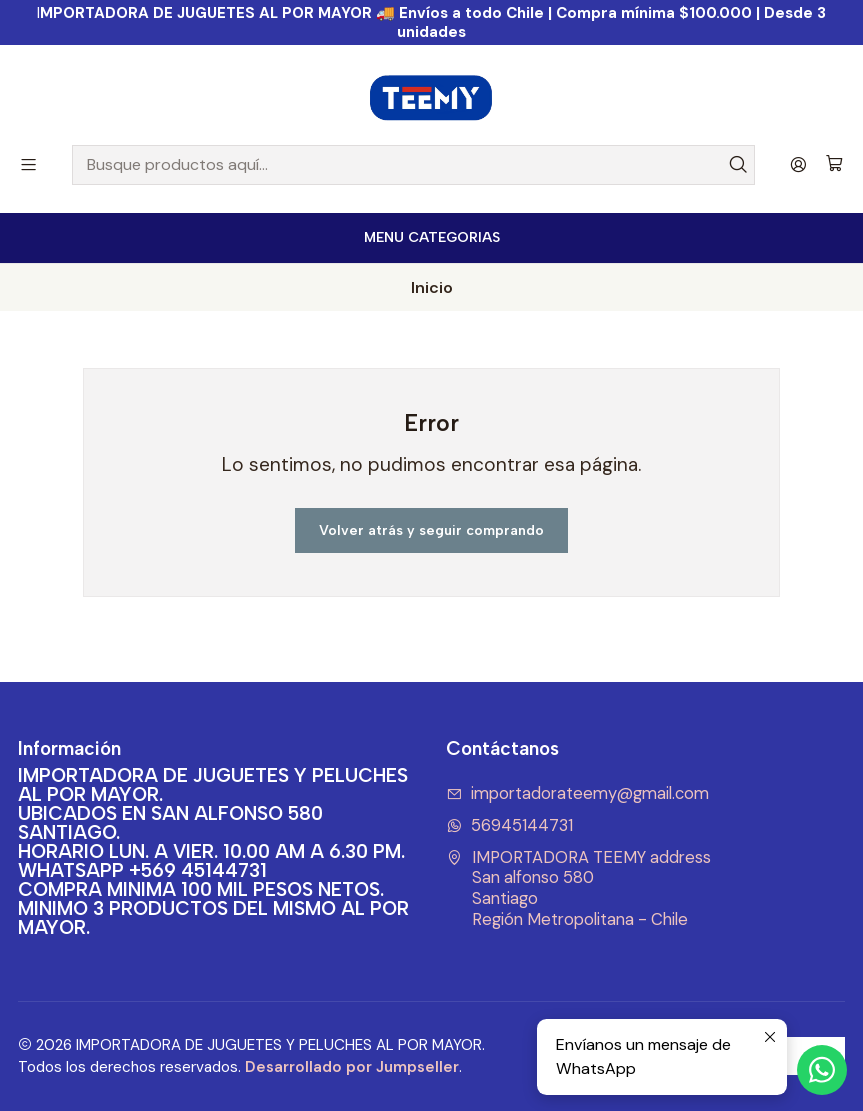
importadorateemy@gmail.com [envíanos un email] (578, 793)
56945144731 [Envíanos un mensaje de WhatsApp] (510, 825)
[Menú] (28, 164)
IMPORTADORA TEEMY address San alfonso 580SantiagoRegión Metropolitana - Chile (579, 888)
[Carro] (834, 164)
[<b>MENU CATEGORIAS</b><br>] (431, 238)
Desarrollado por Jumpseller (352, 1067)
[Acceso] (798, 164)
